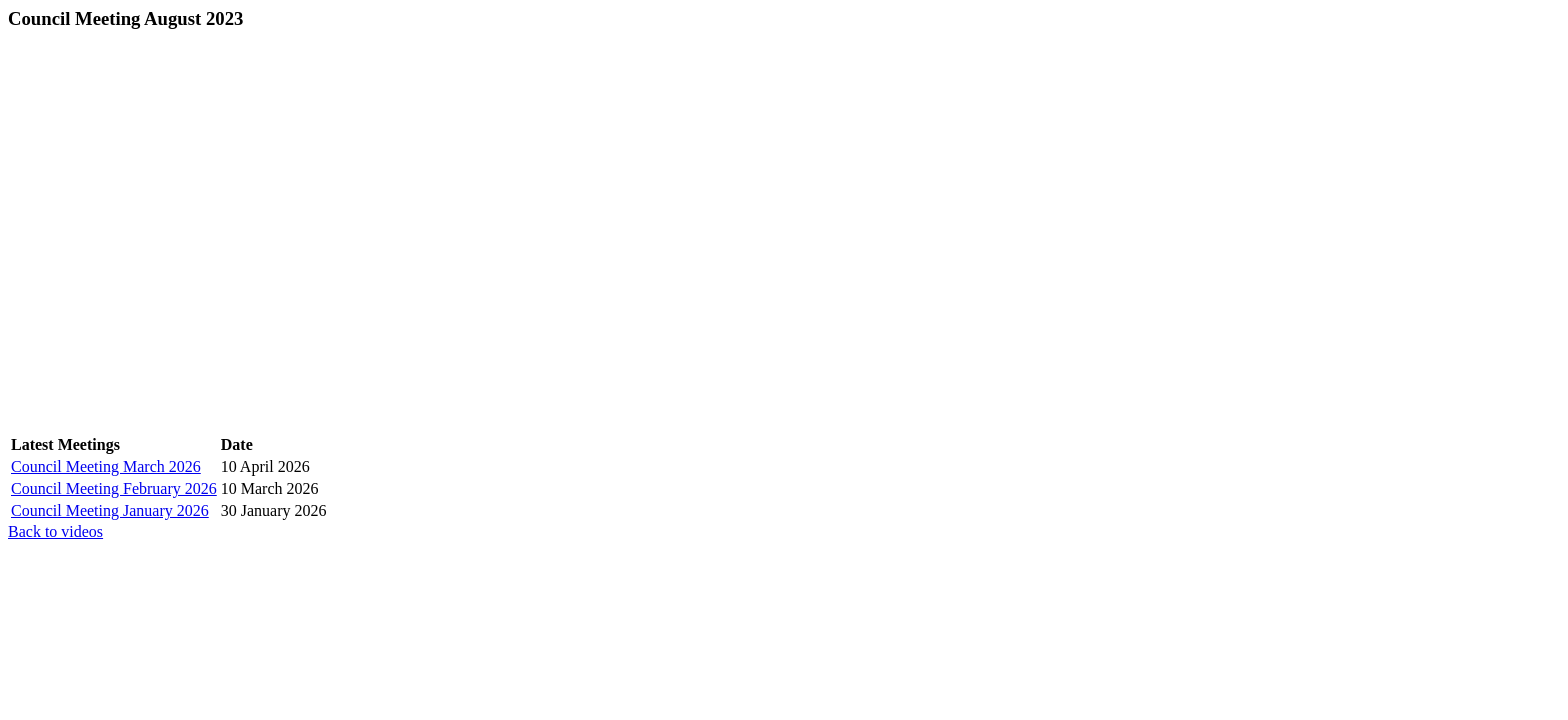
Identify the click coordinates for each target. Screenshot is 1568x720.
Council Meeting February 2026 (114, 488)
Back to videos (55, 531)
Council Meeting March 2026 (106, 466)
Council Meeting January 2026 (110, 510)
